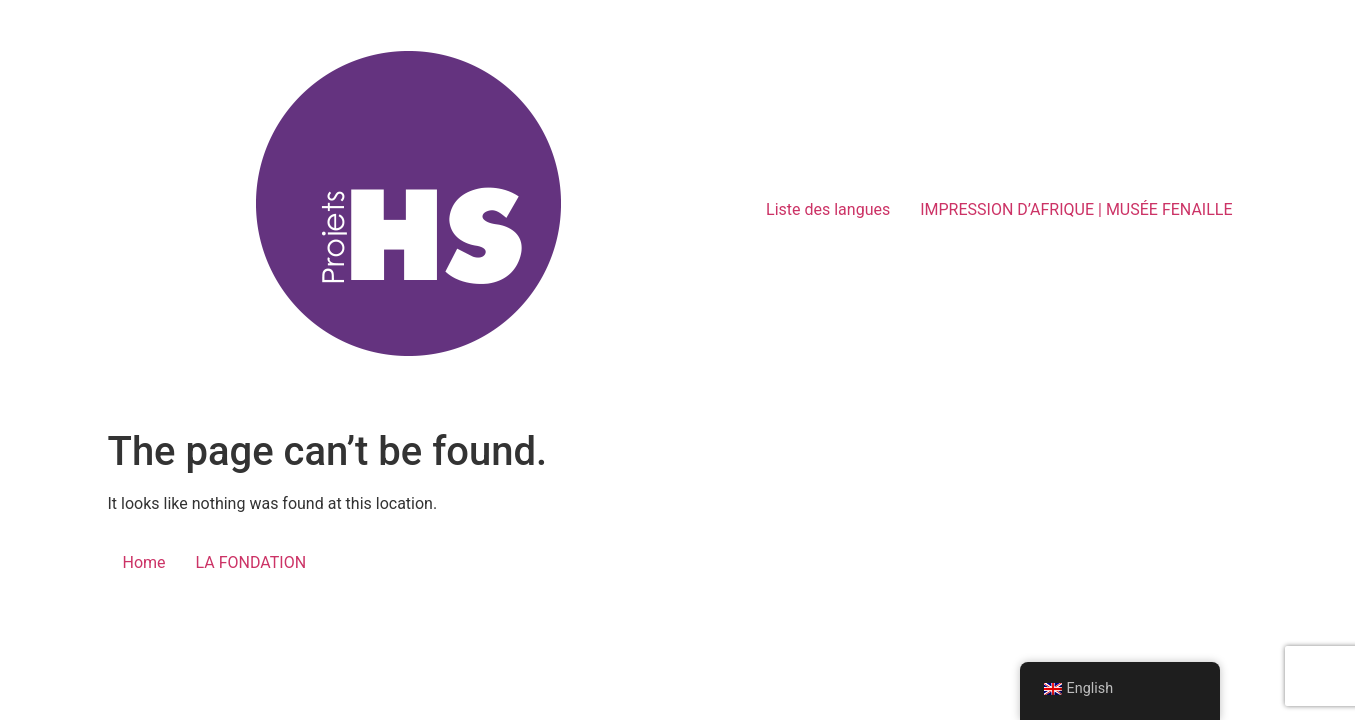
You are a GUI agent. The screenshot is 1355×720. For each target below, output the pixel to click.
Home (144, 562)
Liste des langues (828, 209)
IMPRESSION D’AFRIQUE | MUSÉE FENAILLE (1076, 209)
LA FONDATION (251, 562)
